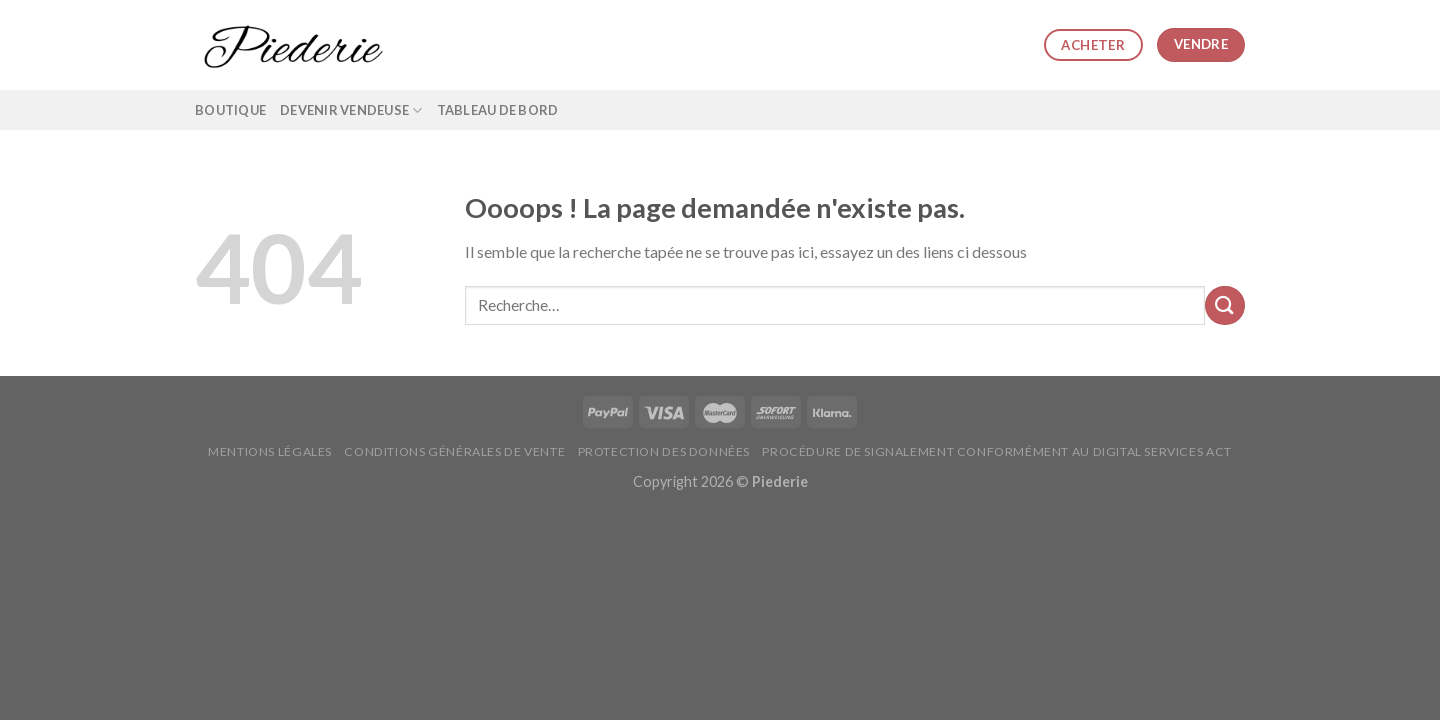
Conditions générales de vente (454, 451)
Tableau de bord (498, 110)
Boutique (230, 110)
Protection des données (664, 451)
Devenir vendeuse (351, 110)
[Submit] (1225, 305)
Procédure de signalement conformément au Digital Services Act (996, 451)
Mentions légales (270, 451)
